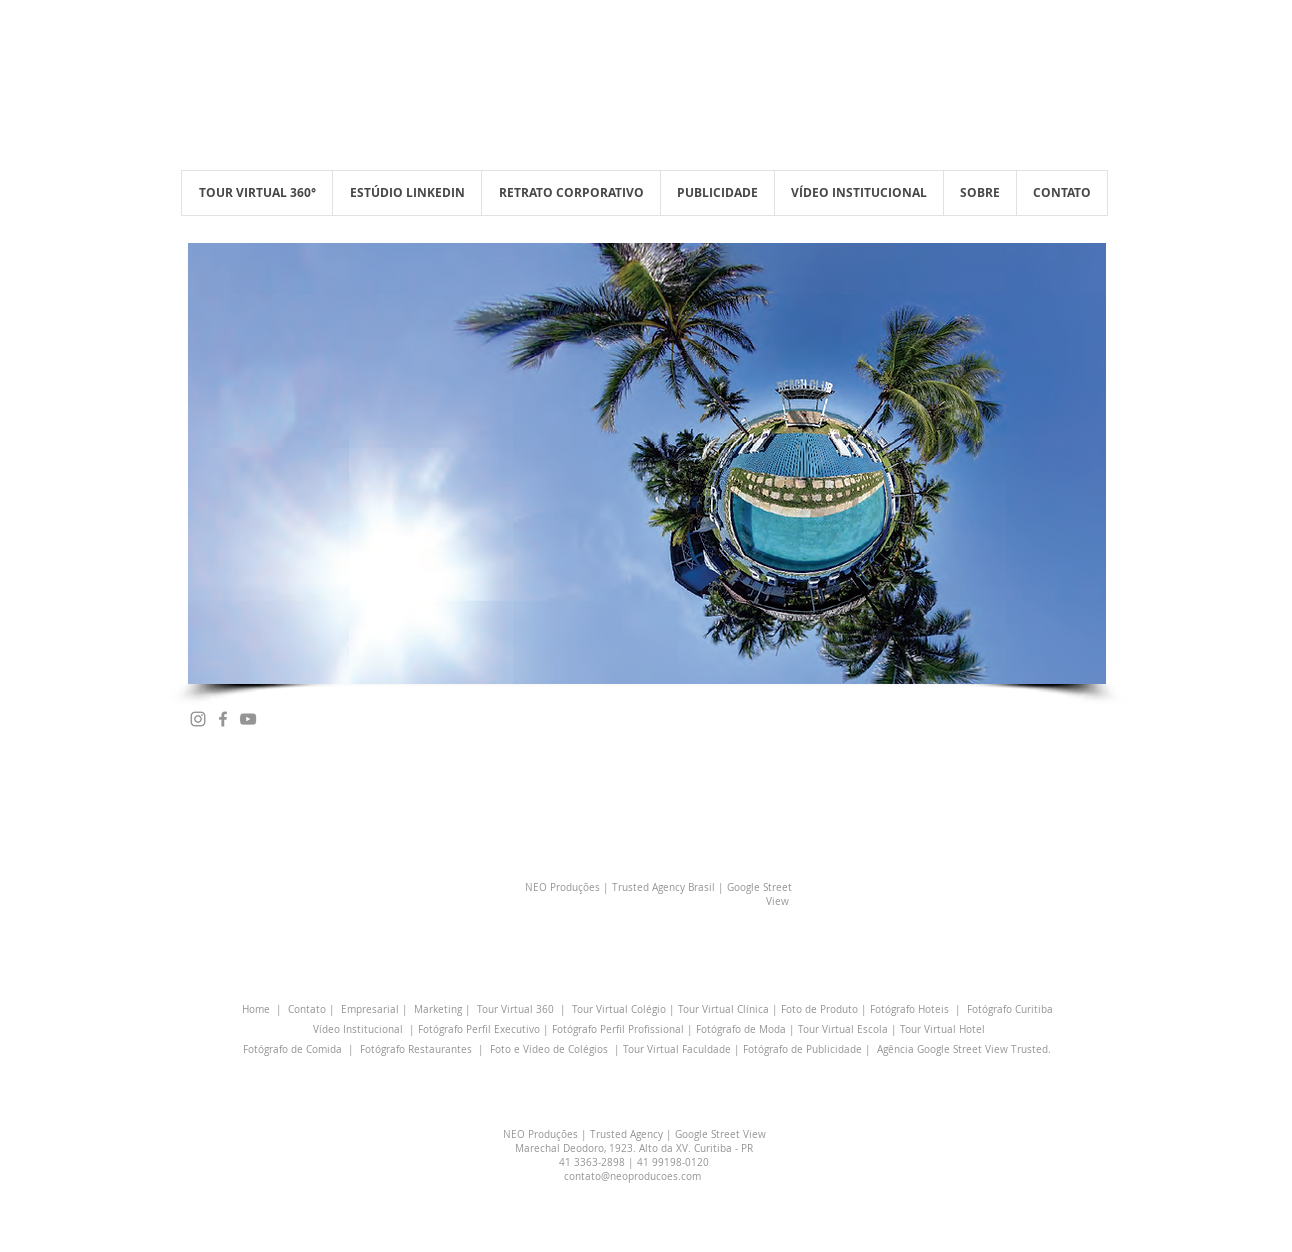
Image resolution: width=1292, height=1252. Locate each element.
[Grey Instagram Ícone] (198, 719)
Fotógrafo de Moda (741, 1029)
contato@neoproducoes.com (632, 1176)
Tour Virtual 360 (515, 1009)
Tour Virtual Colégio (619, 1009)
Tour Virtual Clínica (723, 1009)
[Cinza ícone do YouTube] (248, 719)
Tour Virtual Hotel (942, 1029)
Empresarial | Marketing (401, 1009)
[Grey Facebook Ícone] (223, 719)
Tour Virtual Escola (843, 1029)
